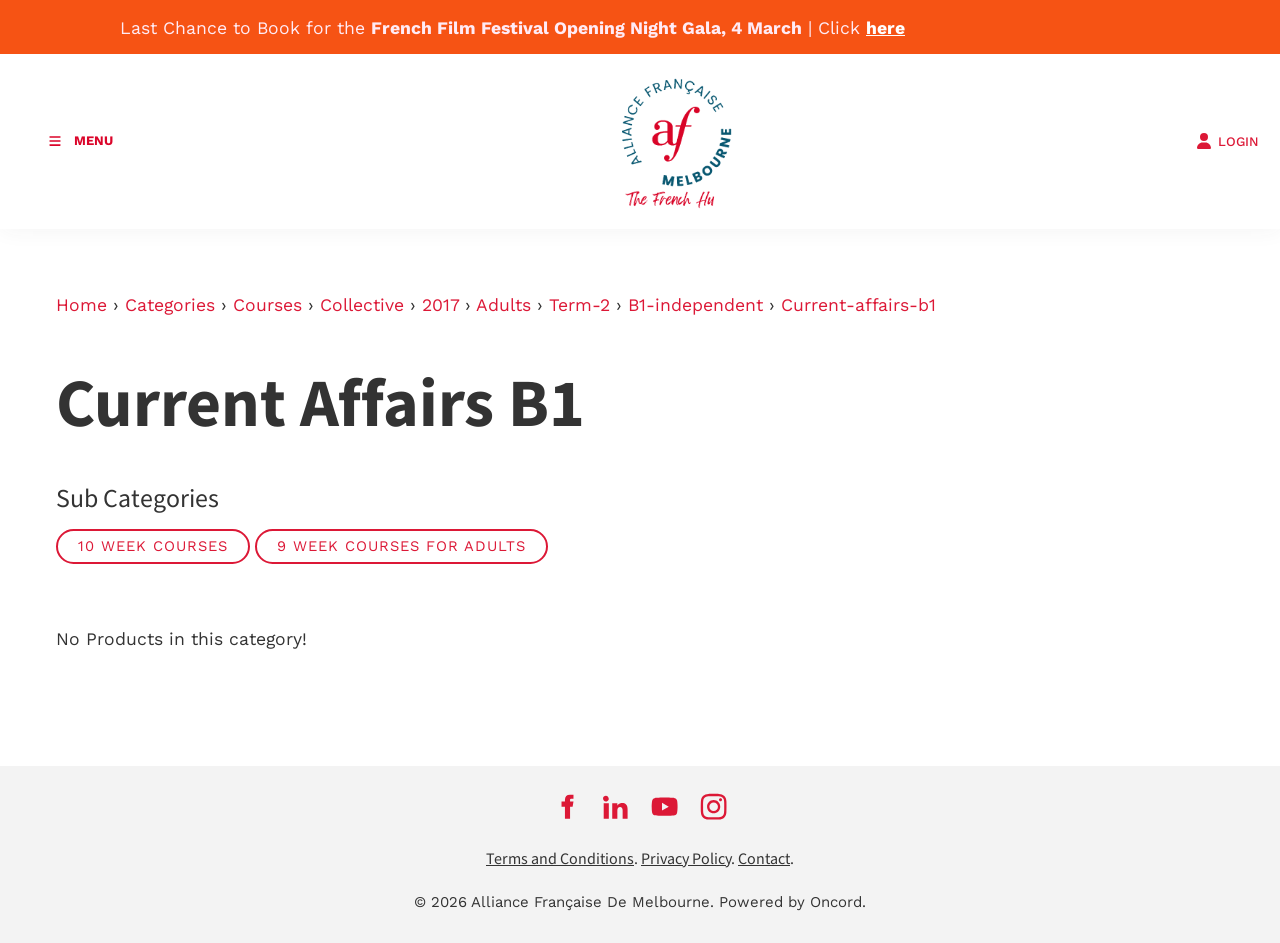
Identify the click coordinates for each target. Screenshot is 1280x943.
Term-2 (579, 305)
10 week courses (153, 546)
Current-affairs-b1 (858, 305)
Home (81, 305)
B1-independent (695, 305)
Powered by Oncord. (792, 902)
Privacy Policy (686, 859)
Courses (267, 305)
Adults (503, 305)
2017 (440, 305)
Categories (170, 305)
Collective (362, 305)
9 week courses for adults (401, 546)
